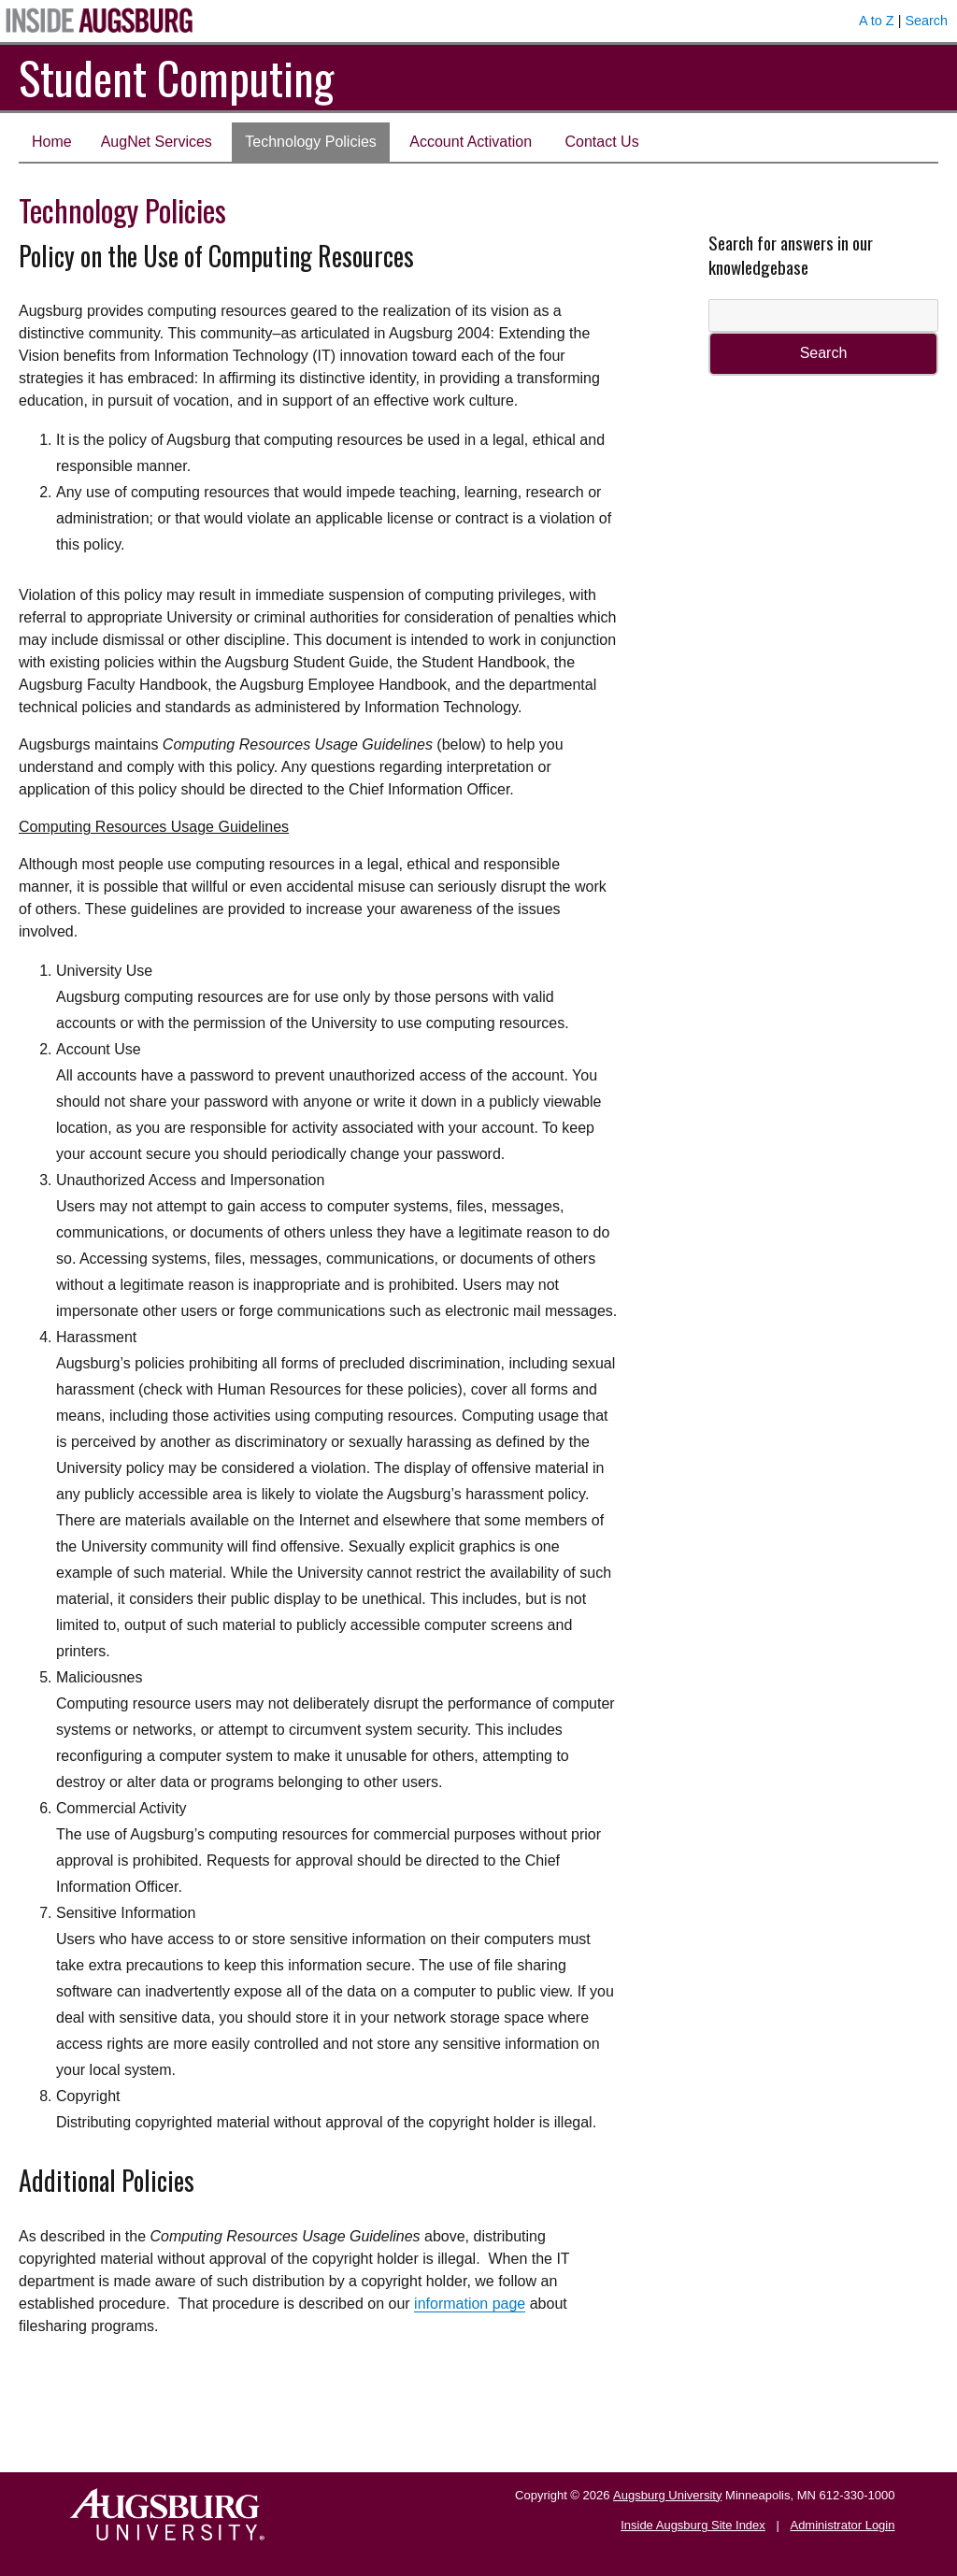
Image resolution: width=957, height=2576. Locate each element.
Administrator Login (842, 2525)
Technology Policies (311, 142)
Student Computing (176, 77)
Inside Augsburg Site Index (693, 2525)
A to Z (876, 20)
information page (469, 2303)
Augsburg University (667, 2495)
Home (52, 142)
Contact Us (602, 142)
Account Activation (470, 142)
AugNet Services (156, 142)
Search (926, 20)
